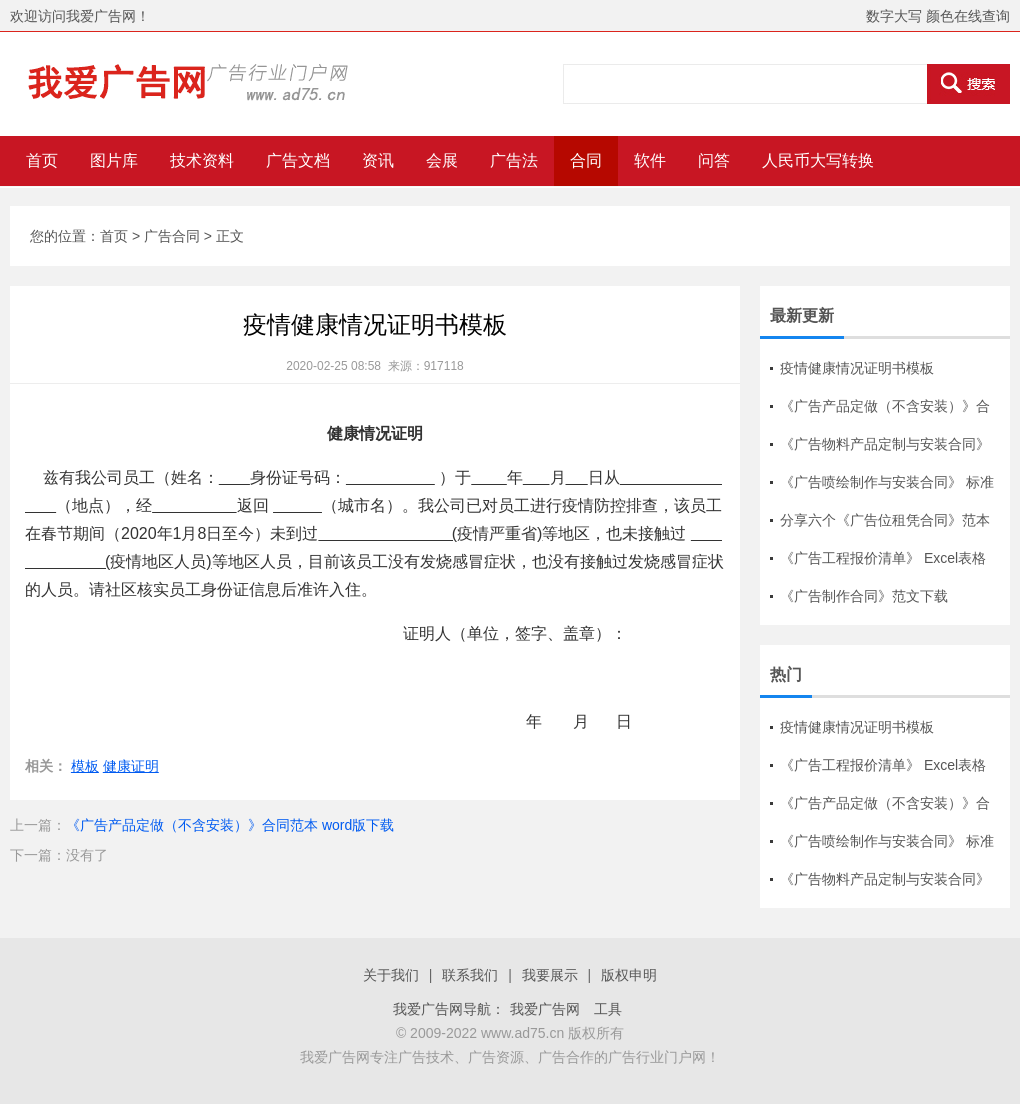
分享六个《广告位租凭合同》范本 (885, 520)
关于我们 (391, 975)
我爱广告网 (545, 1009)
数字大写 (894, 16)
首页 (42, 160)
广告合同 (172, 236)
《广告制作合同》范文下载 (864, 596)
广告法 (514, 160)
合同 (586, 160)
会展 (442, 160)
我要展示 (550, 975)
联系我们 (470, 975)
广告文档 (298, 160)
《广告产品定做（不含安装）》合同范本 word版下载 (230, 825)
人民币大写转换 (818, 160)
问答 (714, 160)
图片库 (114, 160)
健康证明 (131, 766)
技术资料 (202, 160)
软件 (650, 160)
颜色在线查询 (968, 16)
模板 (85, 766)
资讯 (378, 160)
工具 (608, 1009)
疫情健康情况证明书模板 (857, 368)
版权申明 (629, 975)
